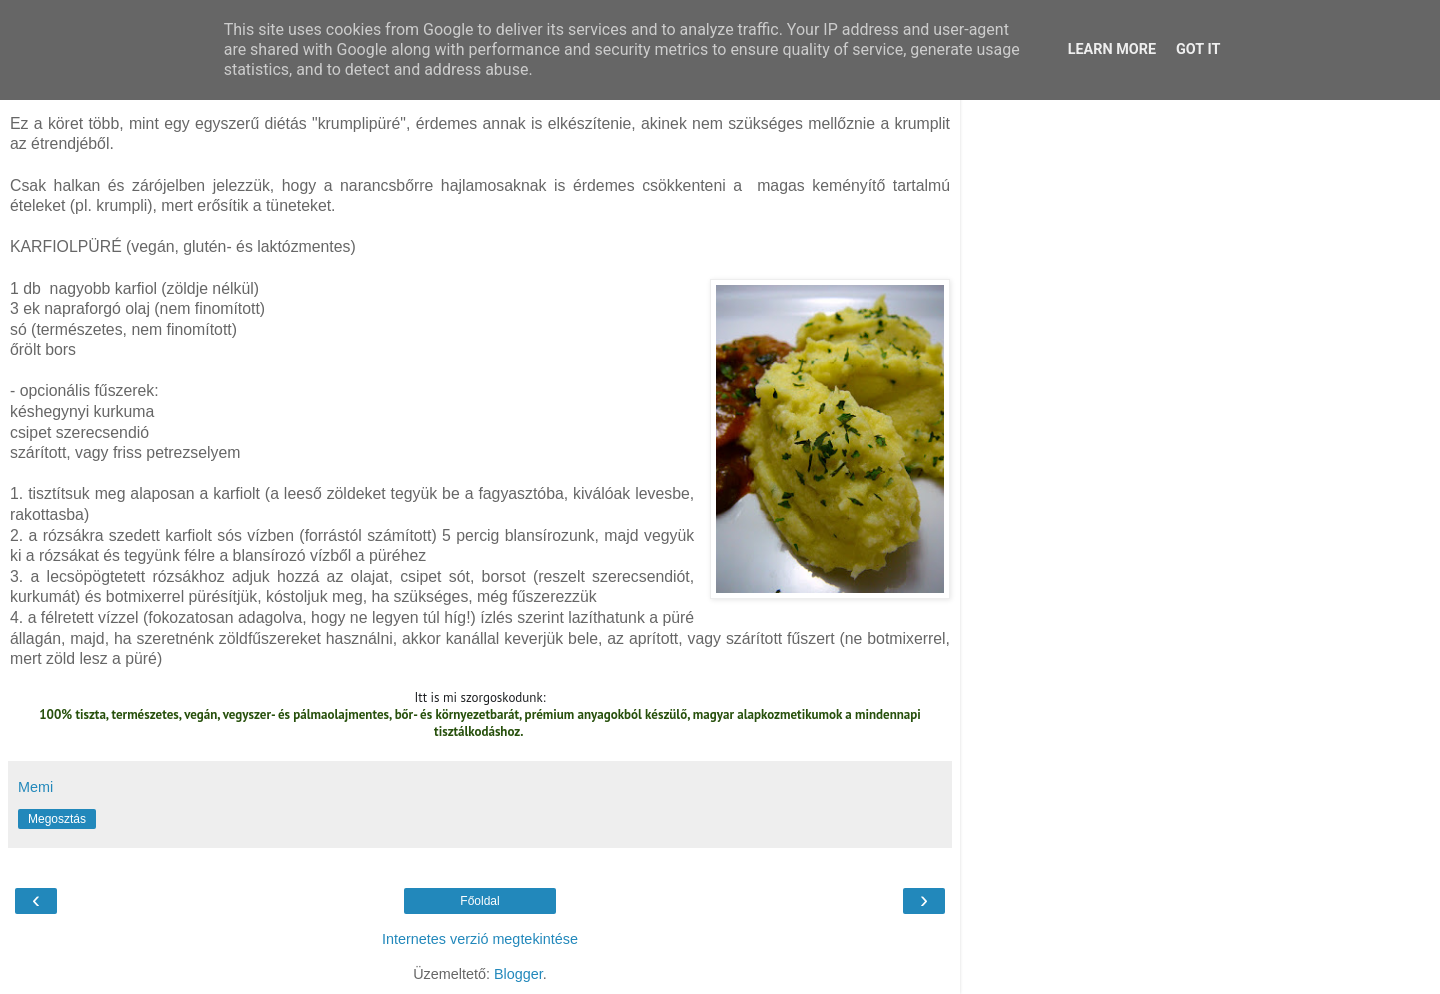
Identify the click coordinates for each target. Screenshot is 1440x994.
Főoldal (479, 901)
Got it (1198, 49)
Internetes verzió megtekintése (480, 939)
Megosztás (57, 819)
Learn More (1112, 49)
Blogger (518, 974)
